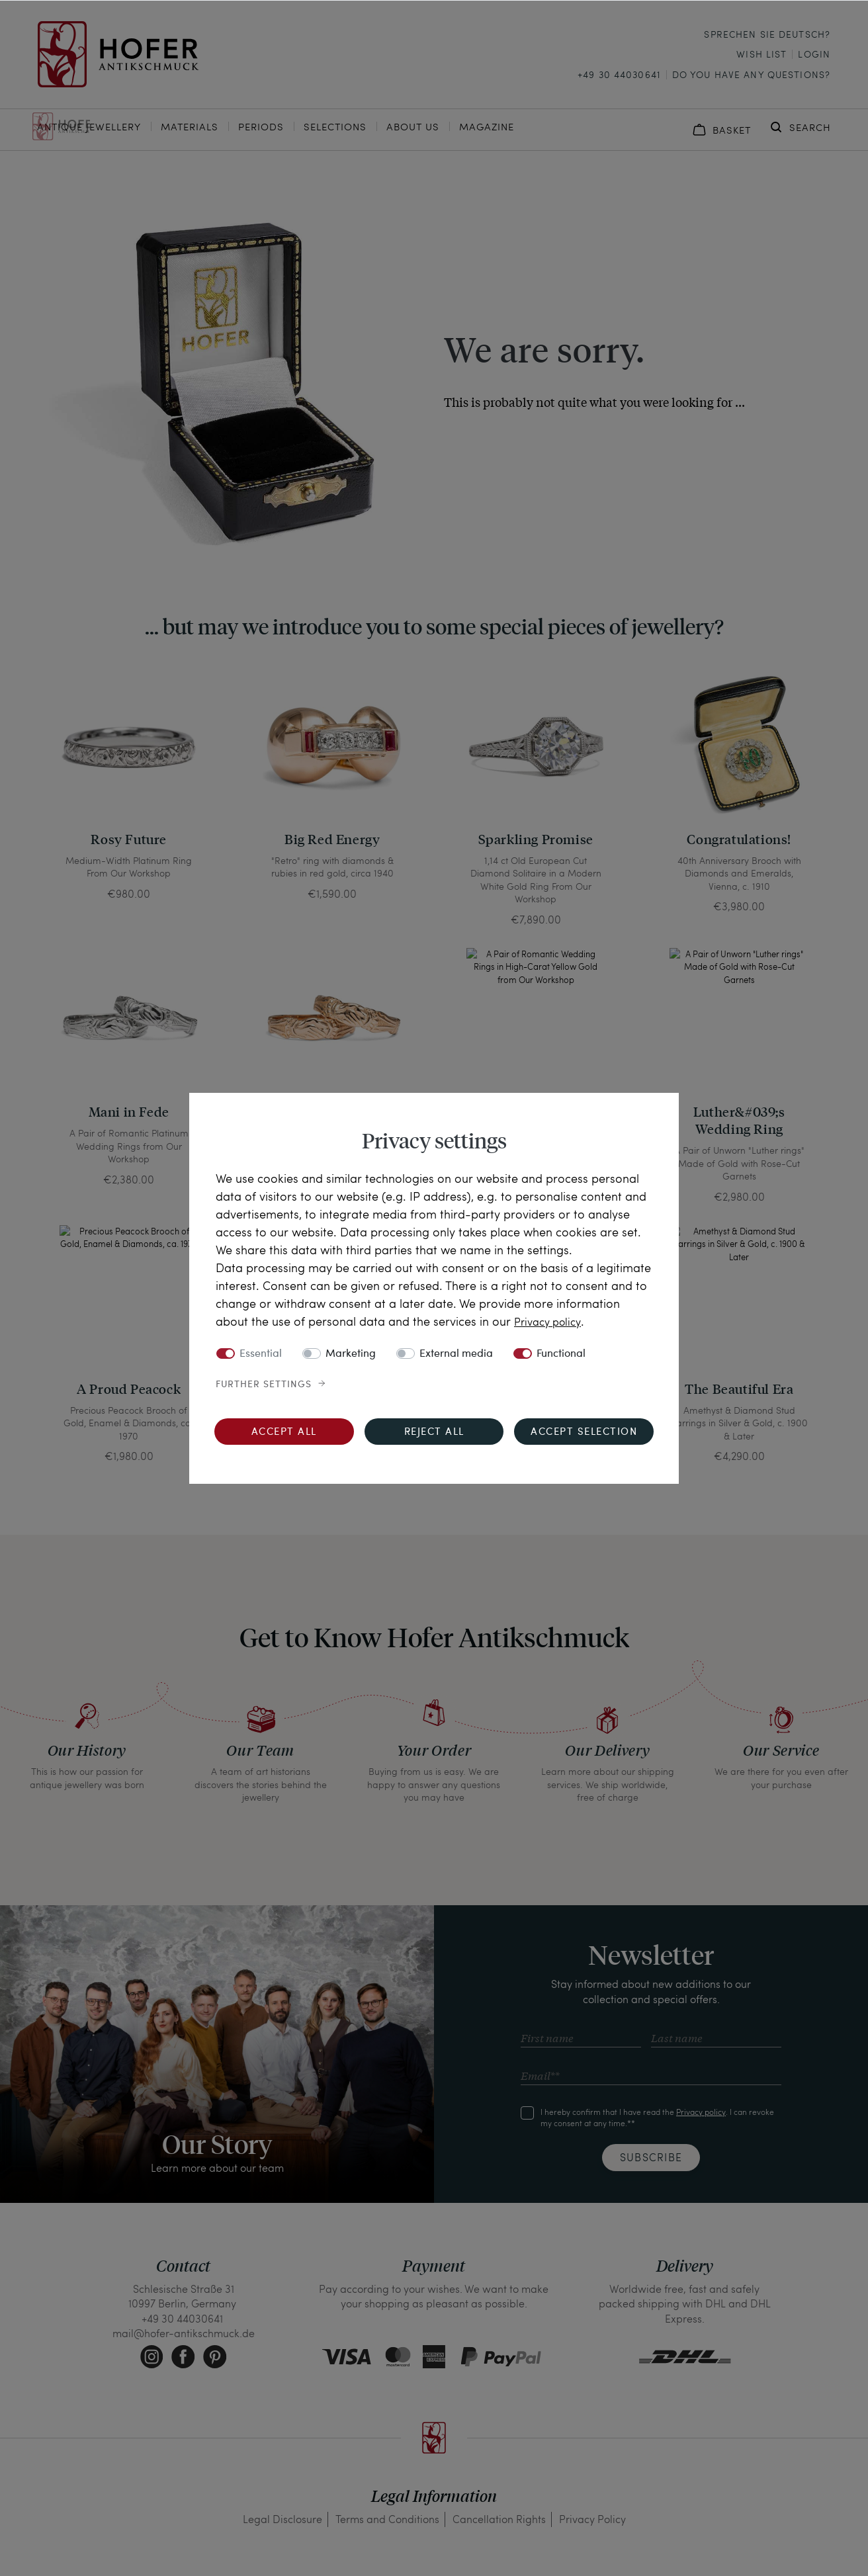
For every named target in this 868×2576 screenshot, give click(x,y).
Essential (260, 1354)
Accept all (284, 1433)
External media (456, 1354)
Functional (561, 1354)
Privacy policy (551, 1320)
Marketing (351, 1354)
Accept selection (584, 1433)
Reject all (434, 1433)
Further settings (264, 1384)
